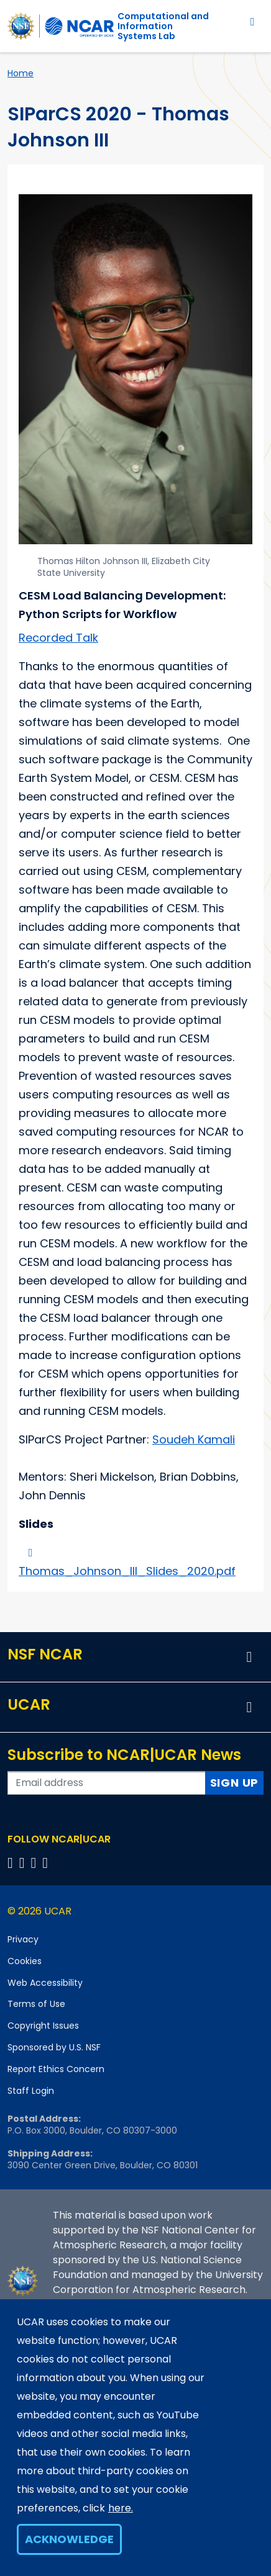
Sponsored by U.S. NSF (54, 2047)
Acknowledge (69, 2539)
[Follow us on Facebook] (12, 1862)
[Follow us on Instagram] (35, 1862)
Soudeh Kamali (193, 1439)
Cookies (24, 1961)
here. (120, 2508)
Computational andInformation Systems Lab (163, 26)
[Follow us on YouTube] (47, 1862)
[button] (249, 1657)
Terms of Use (36, 2004)
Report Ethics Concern (55, 2069)
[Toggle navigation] (252, 21)
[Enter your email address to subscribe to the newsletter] (106, 1783)
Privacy (23, 1939)
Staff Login (30, 2091)
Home (20, 73)
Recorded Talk (58, 637)
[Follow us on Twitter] (24, 1862)
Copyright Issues (43, 2025)
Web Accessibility (45, 1983)
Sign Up (234, 1782)
